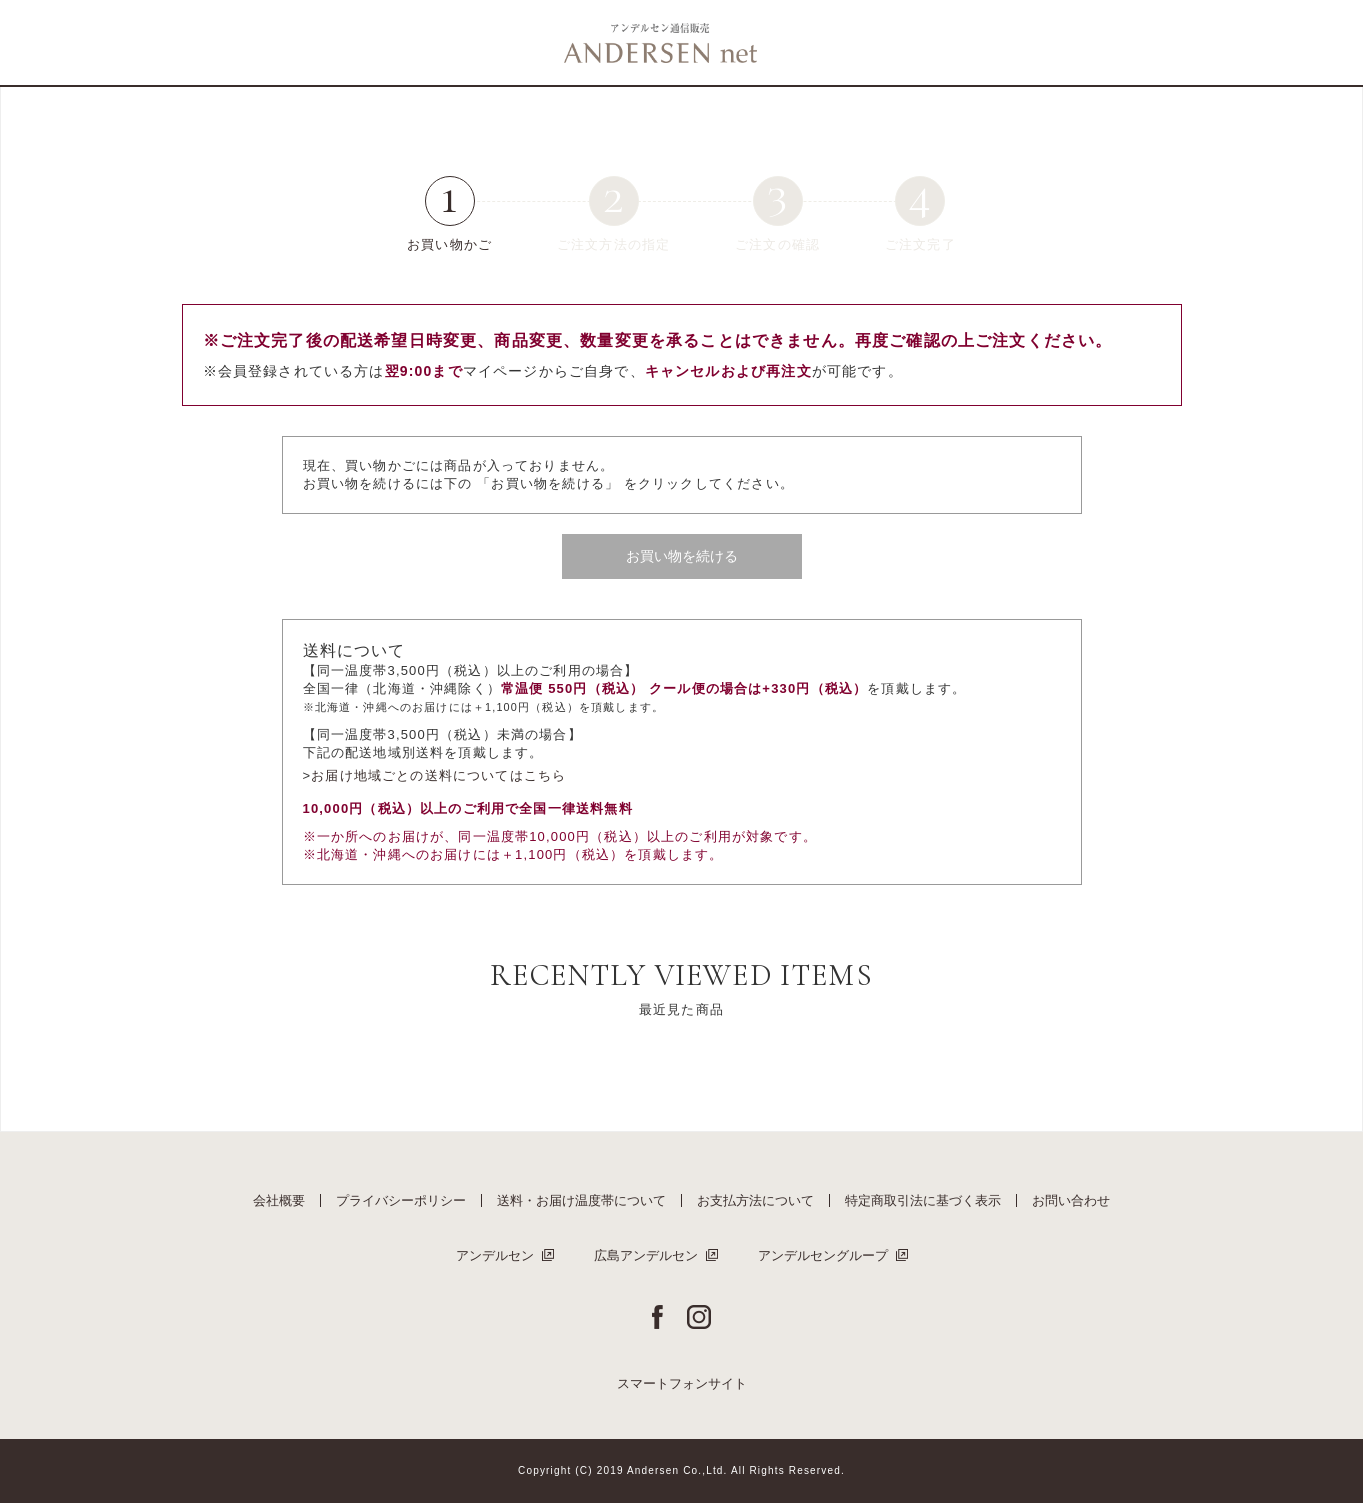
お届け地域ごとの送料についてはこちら (438, 775)
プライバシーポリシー (401, 1200)
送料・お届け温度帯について (581, 1200)
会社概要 (279, 1200)
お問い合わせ (1071, 1200)
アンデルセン (495, 1255)
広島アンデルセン (646, 1255)
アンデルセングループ (823, 1255)
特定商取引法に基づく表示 (923, 1200)
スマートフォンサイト (682, 1383)
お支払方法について (755, 1200)
